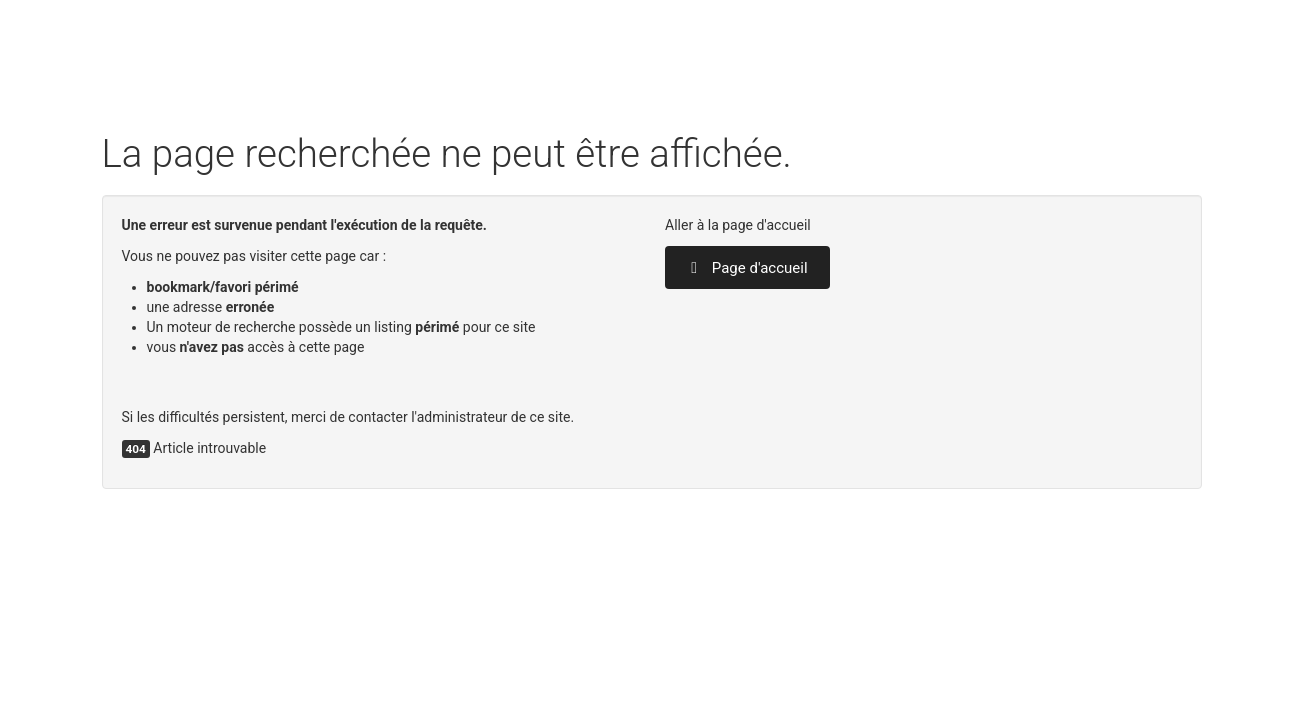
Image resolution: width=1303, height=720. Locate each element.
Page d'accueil (747, 268)
